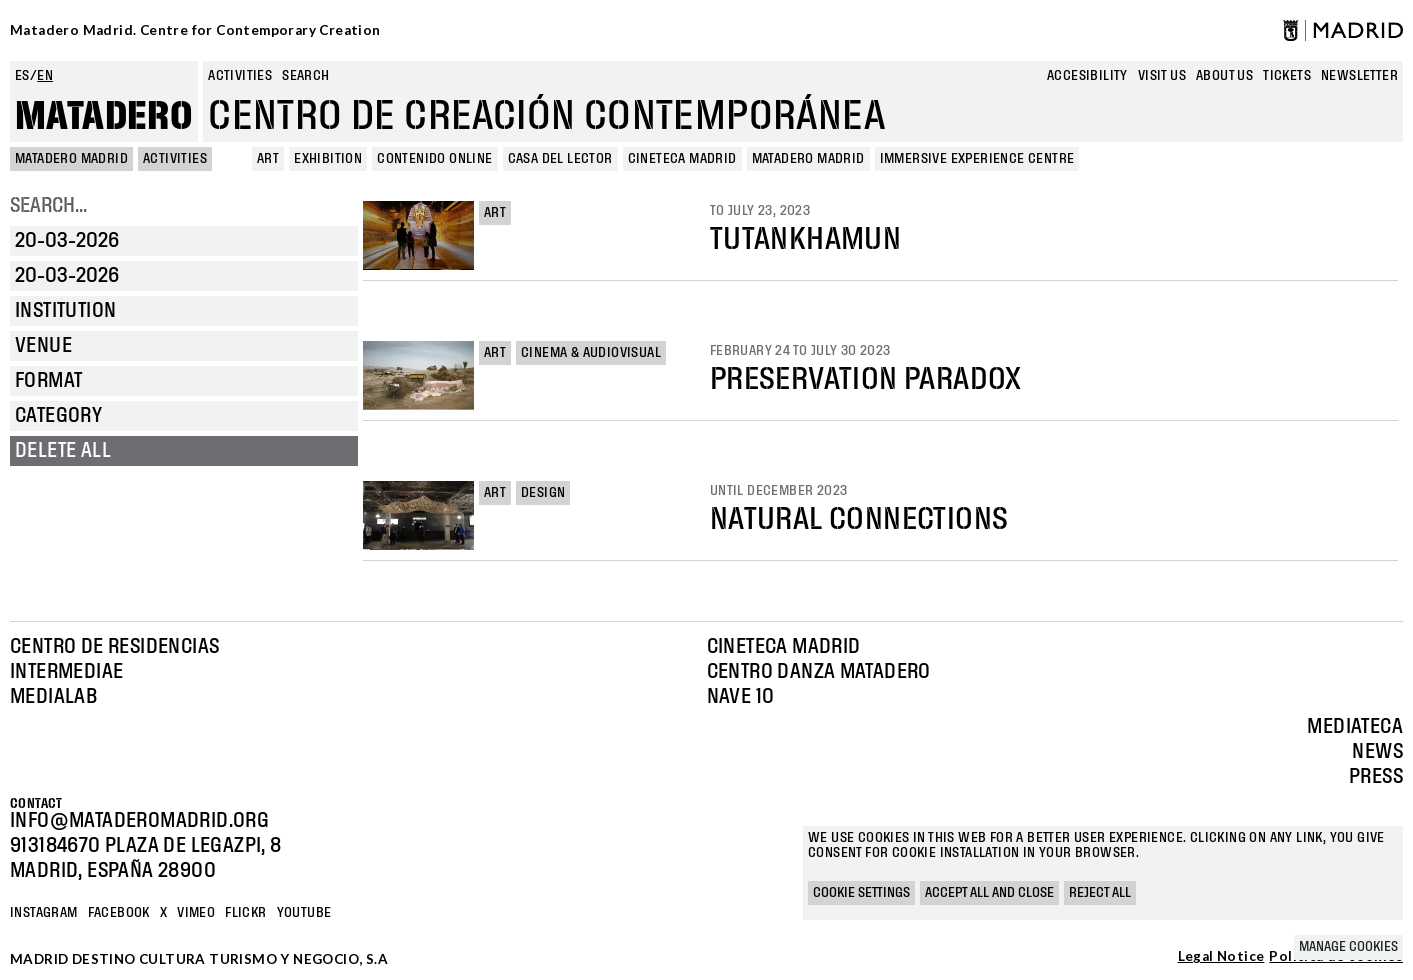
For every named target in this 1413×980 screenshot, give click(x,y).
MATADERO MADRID (71, 159)
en (45, 76)
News (1377, 752)
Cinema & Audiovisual (591, 353)
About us (1224, 76)
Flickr (245, 913)
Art (495, 213)
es (22, 76)
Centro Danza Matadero (819, 672)
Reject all (1100, 893)
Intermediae (66, 672)
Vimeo (196, 913)
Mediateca (1355, 727)
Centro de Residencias (114, 647)
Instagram (44, 913)
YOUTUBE (304, 913)
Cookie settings (861, 893)
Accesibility (1087, 76)
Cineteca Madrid (784, 647)
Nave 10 (741, 697)
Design (543, 493)
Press (1376, 777)
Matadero (104, 117)
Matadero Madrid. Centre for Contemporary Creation (195, 30)
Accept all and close (989, 893)
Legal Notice (1221, 957)
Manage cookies (1348, 947)
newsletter (1359, 76)
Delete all (63, 451)
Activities (240, 76)
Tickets (1287, 76)
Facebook (119, 913)
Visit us (1162, 76)
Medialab (53, 697)
